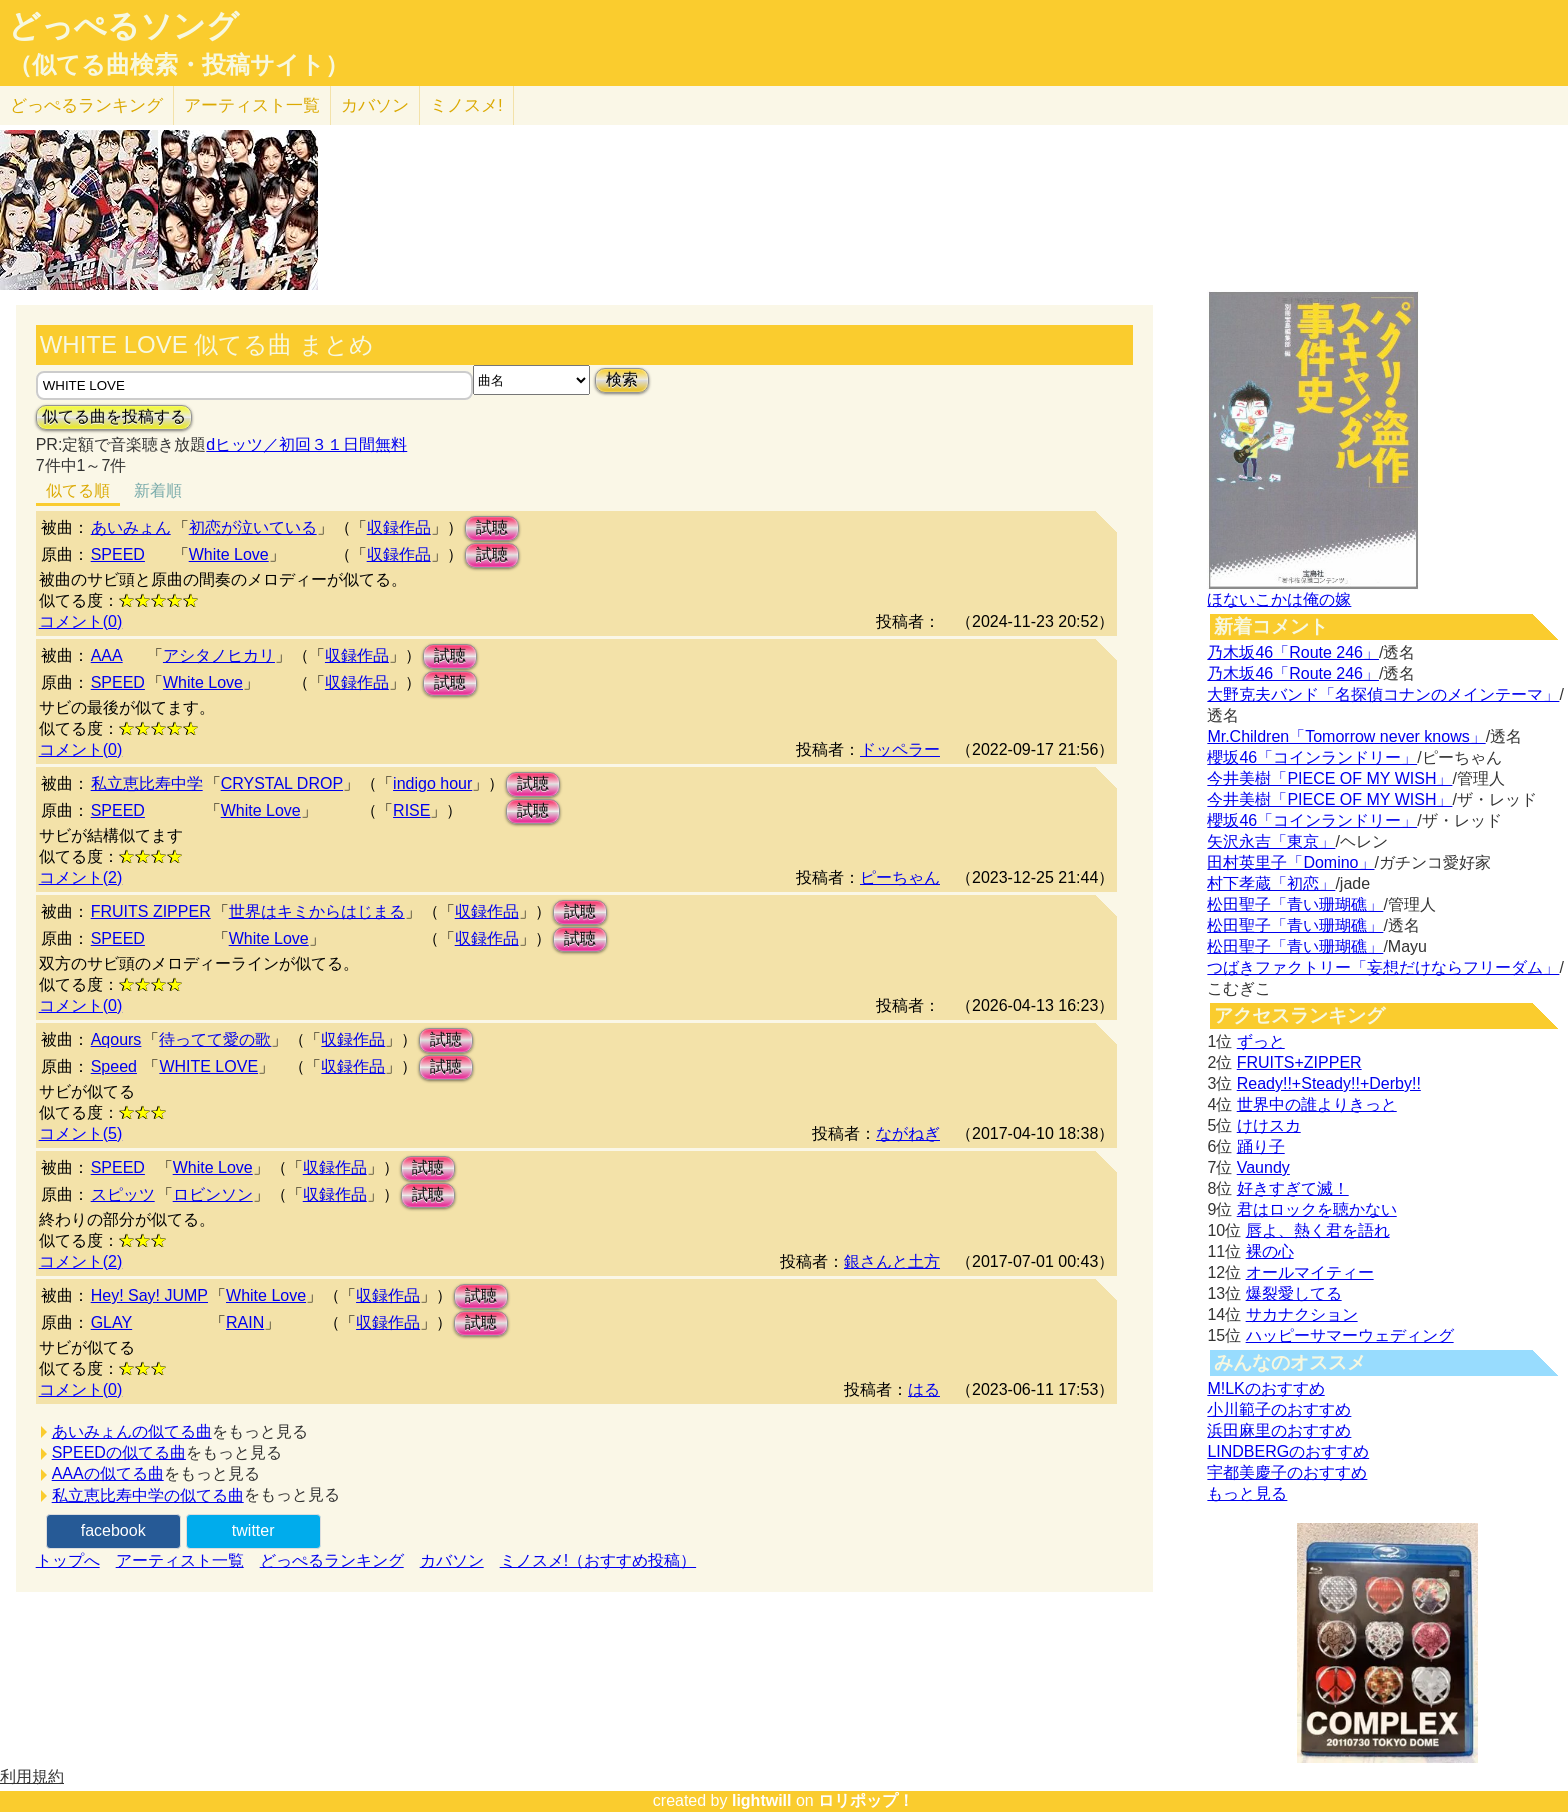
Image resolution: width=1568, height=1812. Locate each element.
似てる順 (78, 490)
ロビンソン (213, 1194)
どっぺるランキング (332, 1560)
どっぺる (86, 105)
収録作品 (399, 527)
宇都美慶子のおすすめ (1287, 1472)
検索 (622, 379)
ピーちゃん (900, 877)
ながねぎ (908, 1133)
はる (924, 1389)
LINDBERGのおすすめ (1288, 1451)
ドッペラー (900, 749)
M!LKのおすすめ (1265, 1388)
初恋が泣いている (253, 527)
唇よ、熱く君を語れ (1318, 1230)
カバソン (375, 105)
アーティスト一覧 (180, 1560)
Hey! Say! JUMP (149, 1295)
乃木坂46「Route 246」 (1293, 652)
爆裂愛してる (1294, 1293)
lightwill (762, 1800)
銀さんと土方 (892, 1261)
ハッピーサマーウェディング (1350, 1335)
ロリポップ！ (866, 1800)
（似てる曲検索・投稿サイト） (178, 65)
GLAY (112, 1322)
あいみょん (131, 527)
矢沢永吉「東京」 (1271, 841)
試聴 (492, 527)
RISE (411, 810)
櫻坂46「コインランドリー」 (1312, 757)
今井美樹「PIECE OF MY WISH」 (1329, 778)
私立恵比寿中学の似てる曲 (148, 1495)
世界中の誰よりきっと (1317, 1104)
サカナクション (1302, 1314)
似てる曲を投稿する (114, 416)
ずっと (1261, 1041)
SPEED (118, 554)
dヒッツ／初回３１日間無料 (306, 444)
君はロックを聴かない (1317, 1209)
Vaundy (1263, 1167)
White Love (229, 554)
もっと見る (1247, 1493)
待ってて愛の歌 (215, 1039)
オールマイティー (1310, 1272)
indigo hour (432, 783)
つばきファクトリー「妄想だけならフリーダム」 (1383, 967)
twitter (253, 1530)
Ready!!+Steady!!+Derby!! (1329, 1083)
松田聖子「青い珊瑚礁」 (1295, 904)
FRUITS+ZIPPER (1299, 1062)
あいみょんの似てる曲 (132, 1431)
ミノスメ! (466, 105)
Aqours (116, 1039)
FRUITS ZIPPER (151, 911)
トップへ (68, 1560)
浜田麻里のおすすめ (1279, 1430)
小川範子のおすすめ (1279, 1409)
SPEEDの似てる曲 (119, 1452)
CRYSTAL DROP (282, 783)
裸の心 (1270, 1251)
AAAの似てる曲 (108, 1473)
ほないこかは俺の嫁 (1279, 599)
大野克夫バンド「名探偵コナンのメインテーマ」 (1383, 694)
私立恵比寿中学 (147, 783)
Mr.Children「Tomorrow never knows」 (1346, 736)
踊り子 (1261, 1146)
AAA (107, 655)
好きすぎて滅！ (1293, 1188)
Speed (114, 1066)
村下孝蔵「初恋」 (1271, 883)
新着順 (158, 490)
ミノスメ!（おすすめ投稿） (598, 1560)
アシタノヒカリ (219, 655)
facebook (113, 1530)
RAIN (245, 1322)
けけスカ (1269, 1125)
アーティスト (252, 105)
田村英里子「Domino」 (1290, 862)
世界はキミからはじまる (317, 911)
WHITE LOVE (208, 1066)
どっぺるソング (123, 26)
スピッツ (123, 1194)
